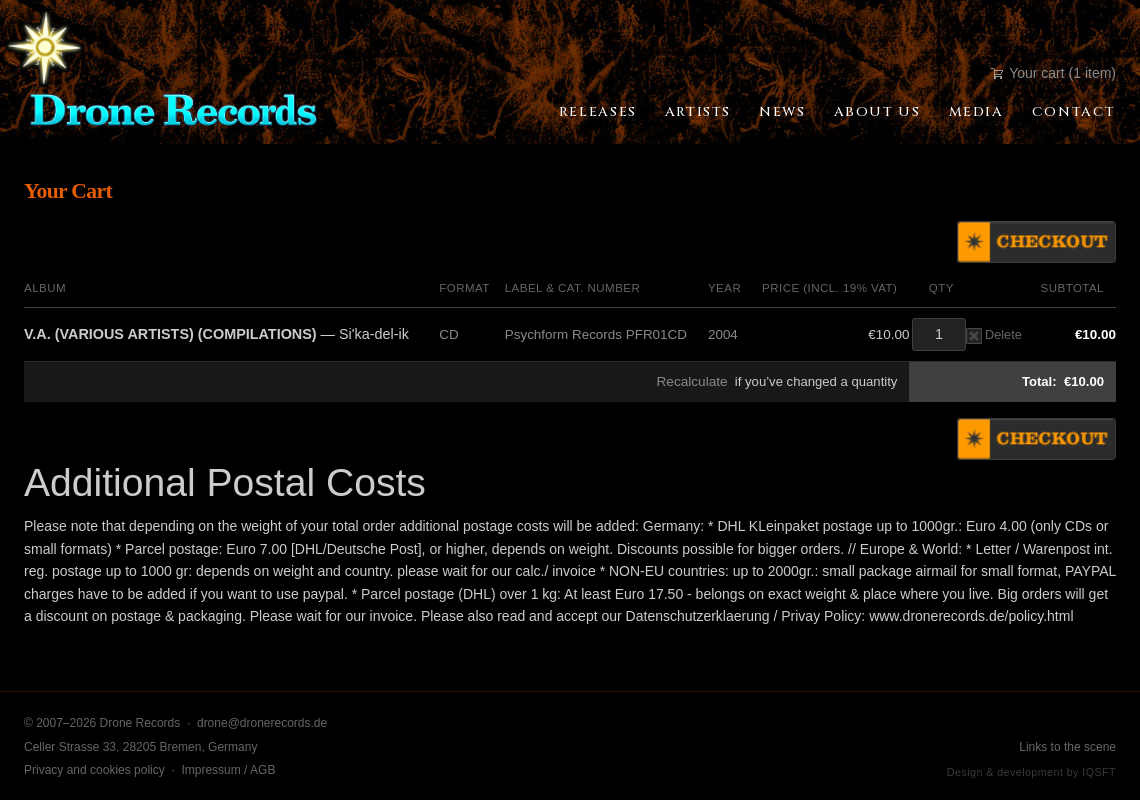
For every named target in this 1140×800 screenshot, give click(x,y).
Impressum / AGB (228, 770)
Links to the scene (1067, 747)
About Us (877, 112)
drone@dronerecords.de (262, 723)
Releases (598, 112)
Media (976, 112)
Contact (1074, 112)
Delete (994, 334)
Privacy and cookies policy (94, 770)
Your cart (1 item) (1053, 73)
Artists (698, 112)
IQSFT (1099, 772)
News (782, 112)
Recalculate (692, 381)
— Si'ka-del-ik (216, 334)
